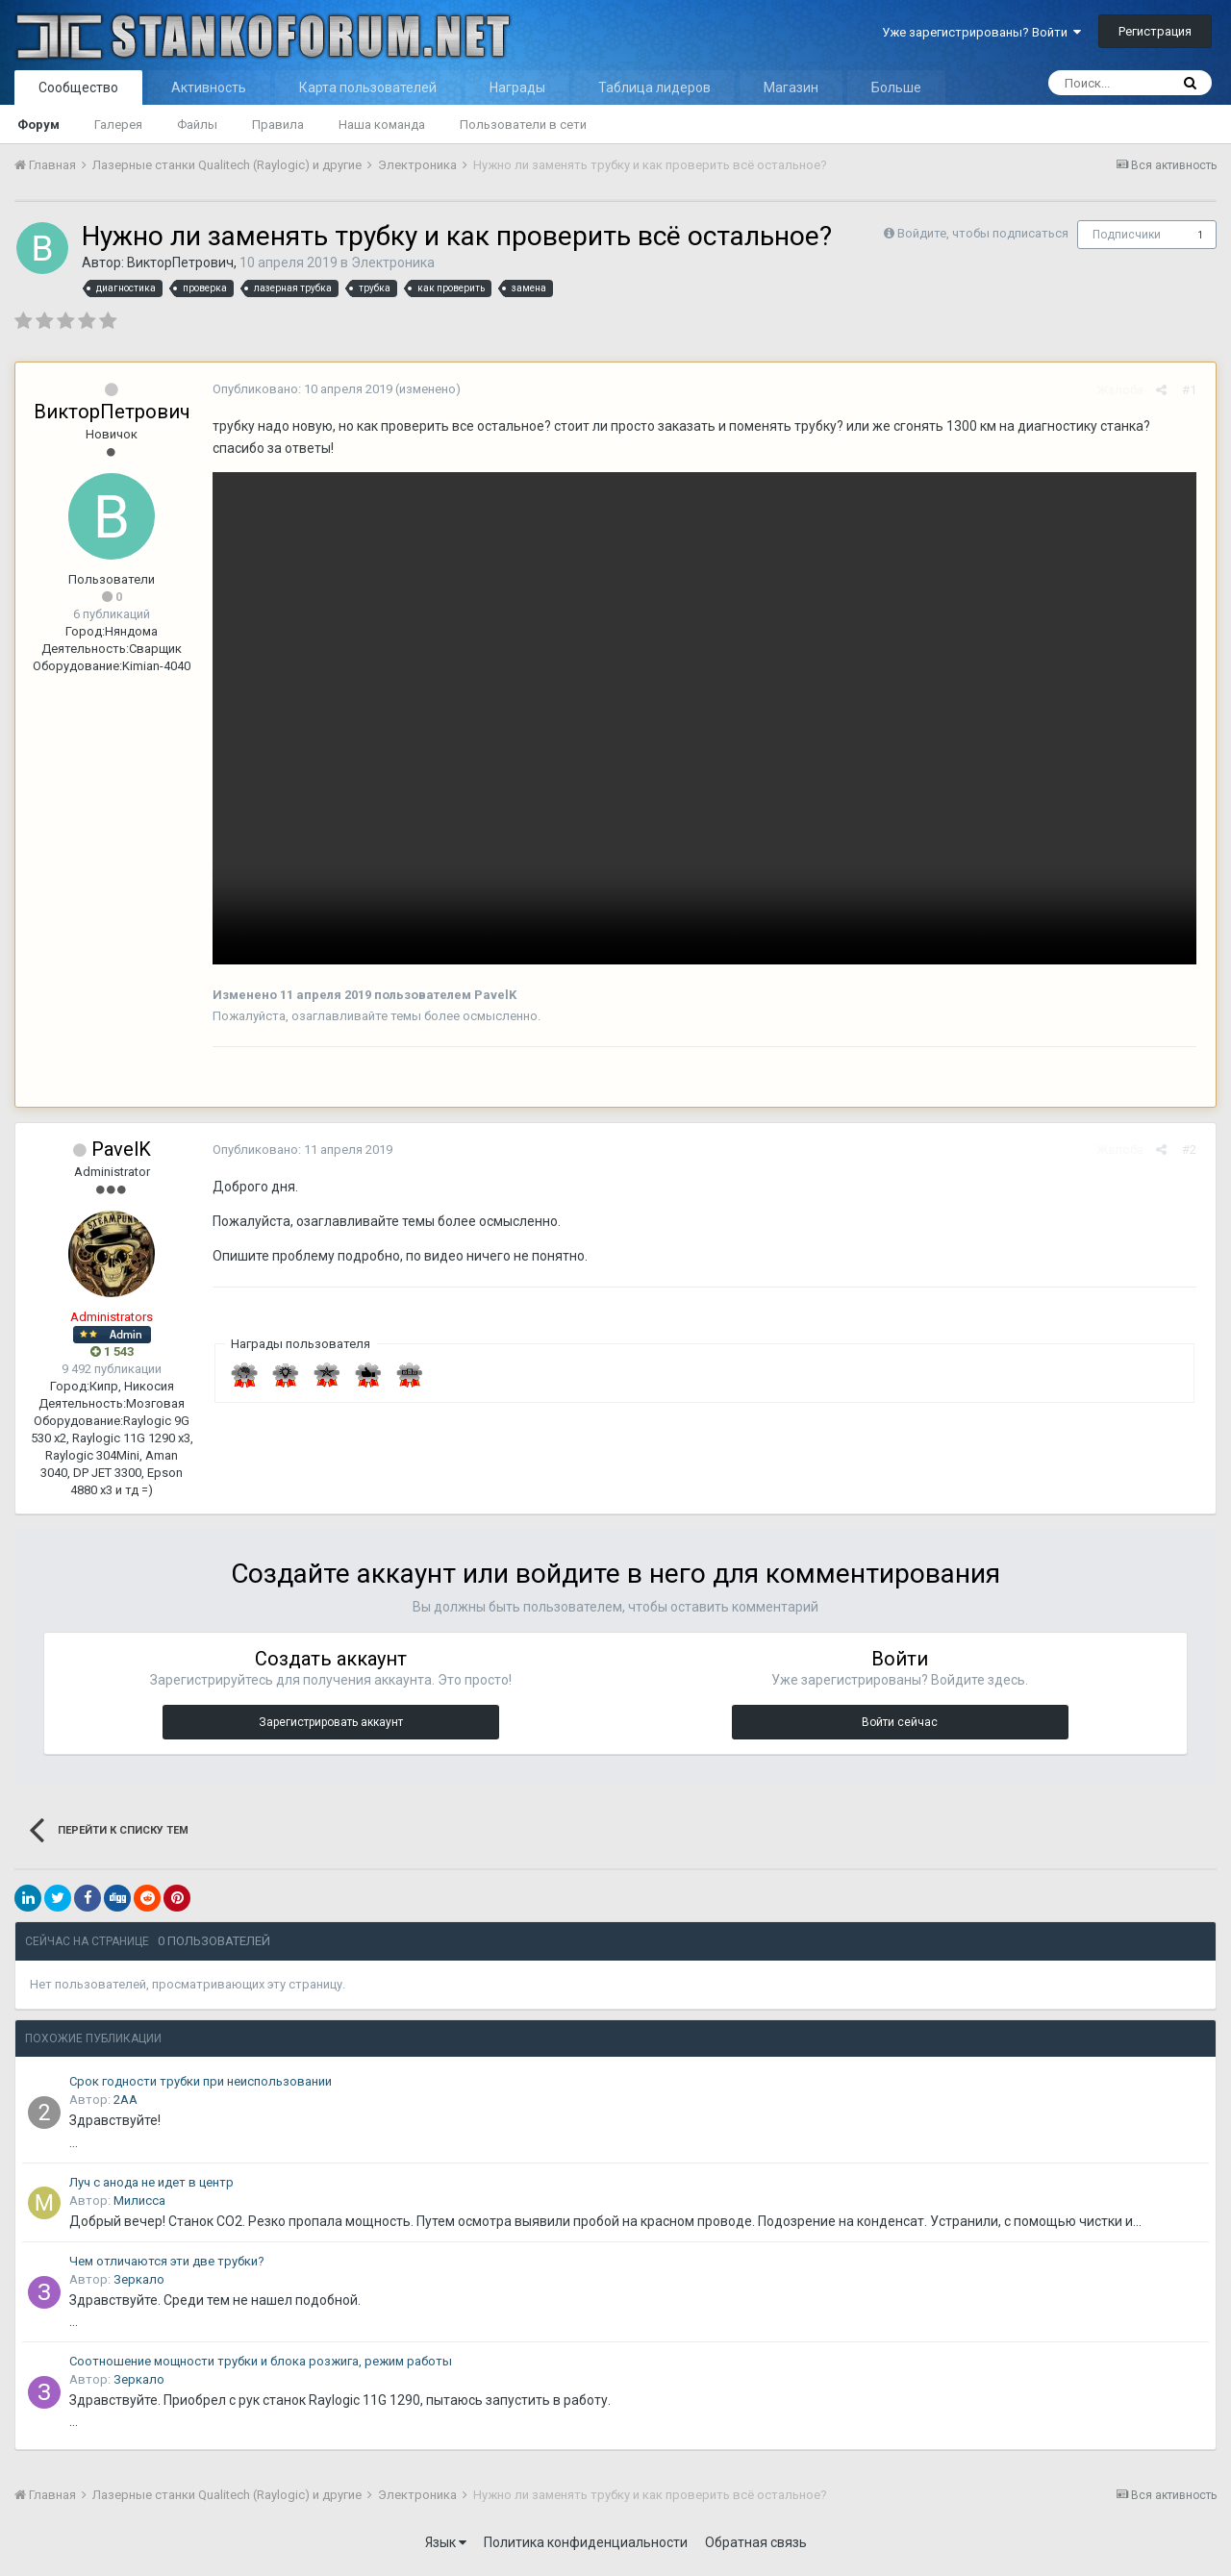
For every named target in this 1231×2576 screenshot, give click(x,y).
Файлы (197, 124)
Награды (517, 87)
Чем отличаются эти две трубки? (166, 2266)
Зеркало (138, 2284)
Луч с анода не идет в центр (151, 2187)
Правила (278, 124)
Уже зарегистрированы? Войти (981, 32)
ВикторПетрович (180, 262)
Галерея (118, 124)
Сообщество (78, 87)
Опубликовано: (298, 389)
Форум (38, 124)
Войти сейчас (900, 1727)
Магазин (791, 87)
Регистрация (1155, 31)
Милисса (139, 2205)
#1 (1194, 390)
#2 (1194, 1154)
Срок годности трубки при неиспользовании (200, 2086)
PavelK (121, 1153)
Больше (896, 87)
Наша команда (382, 124)
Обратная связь (756, 2547)
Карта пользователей (368, 87)
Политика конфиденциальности (586, 2547)
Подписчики (1127, 234)
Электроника (393, 262)
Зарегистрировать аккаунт (331, 1727)
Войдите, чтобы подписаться (982, 233)
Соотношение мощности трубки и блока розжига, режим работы (260, 2366)
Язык (445, 2547)
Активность (208, 87)
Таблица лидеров (654, 87)
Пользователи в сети (523, 124)
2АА (125, 2104)
